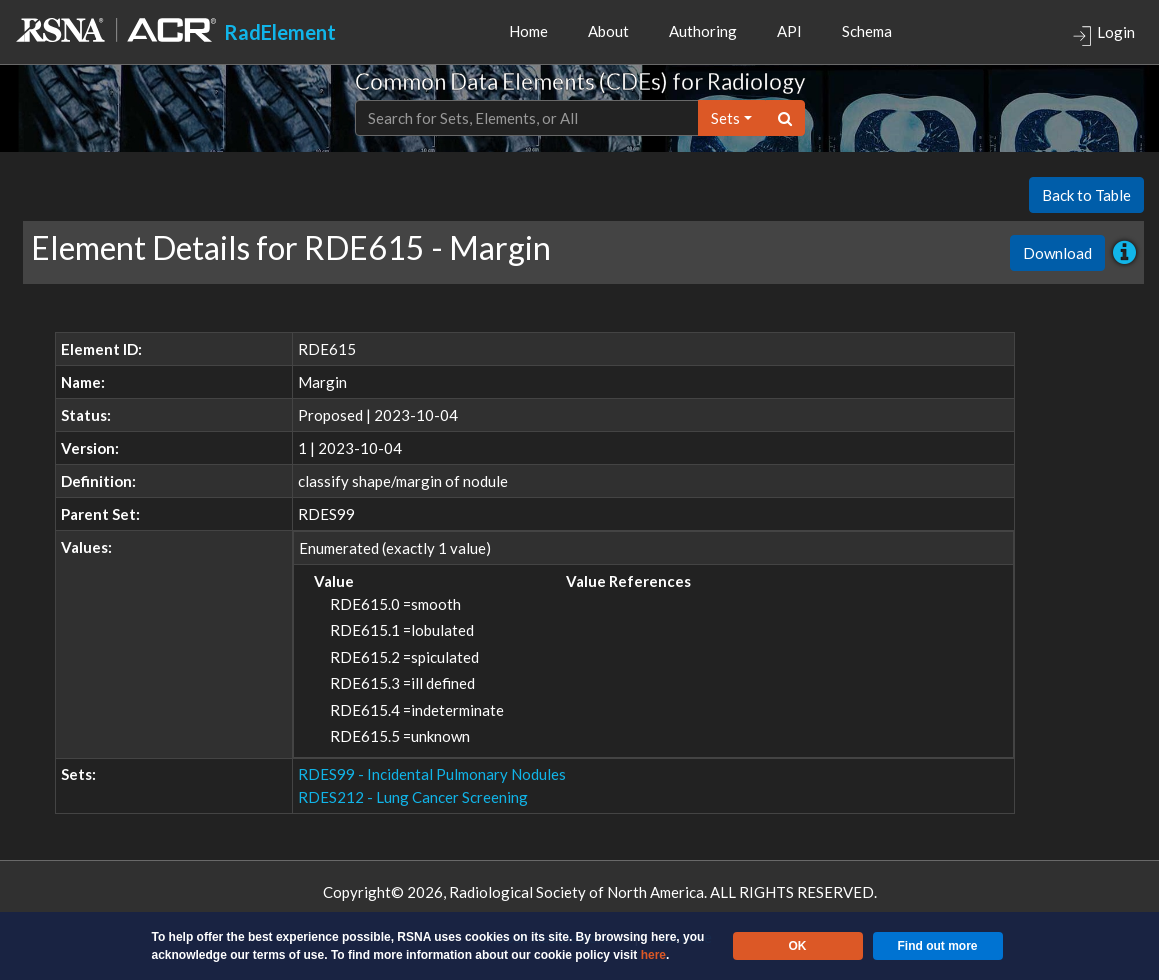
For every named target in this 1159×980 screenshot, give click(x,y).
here (653, 955)
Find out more (938, 946)
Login (1103, 34)
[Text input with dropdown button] (527, 118)
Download (1057, 253)
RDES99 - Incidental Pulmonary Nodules (432, 774)
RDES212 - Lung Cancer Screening (413, 797)
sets (725, 118)
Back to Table (1086, 195)
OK (798, 946)
